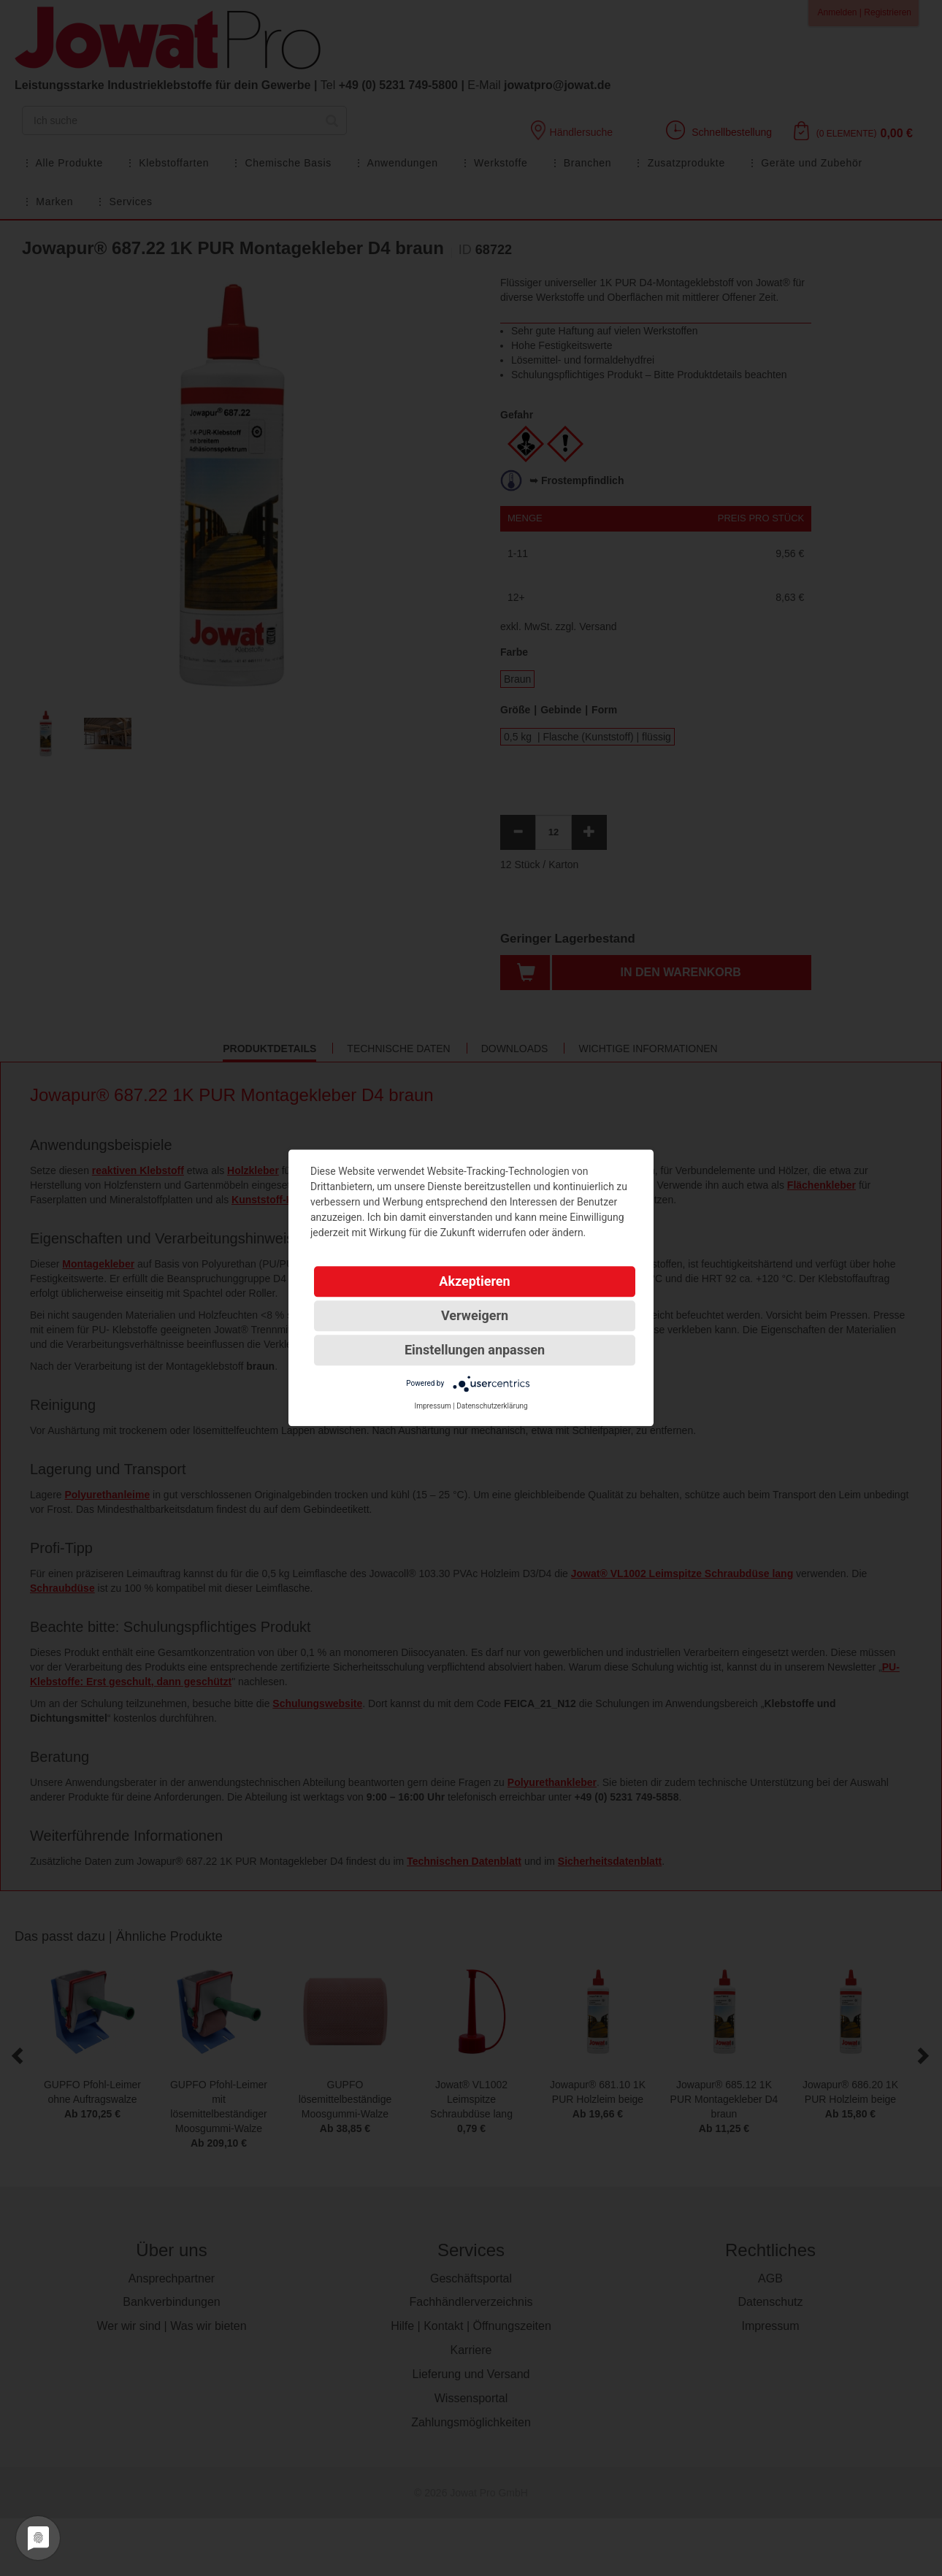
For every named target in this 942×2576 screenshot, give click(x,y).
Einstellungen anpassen (475, 1349)
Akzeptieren (474, 1281)
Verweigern (474, 1315)
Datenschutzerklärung (491, 1406)
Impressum (432, 1406)
